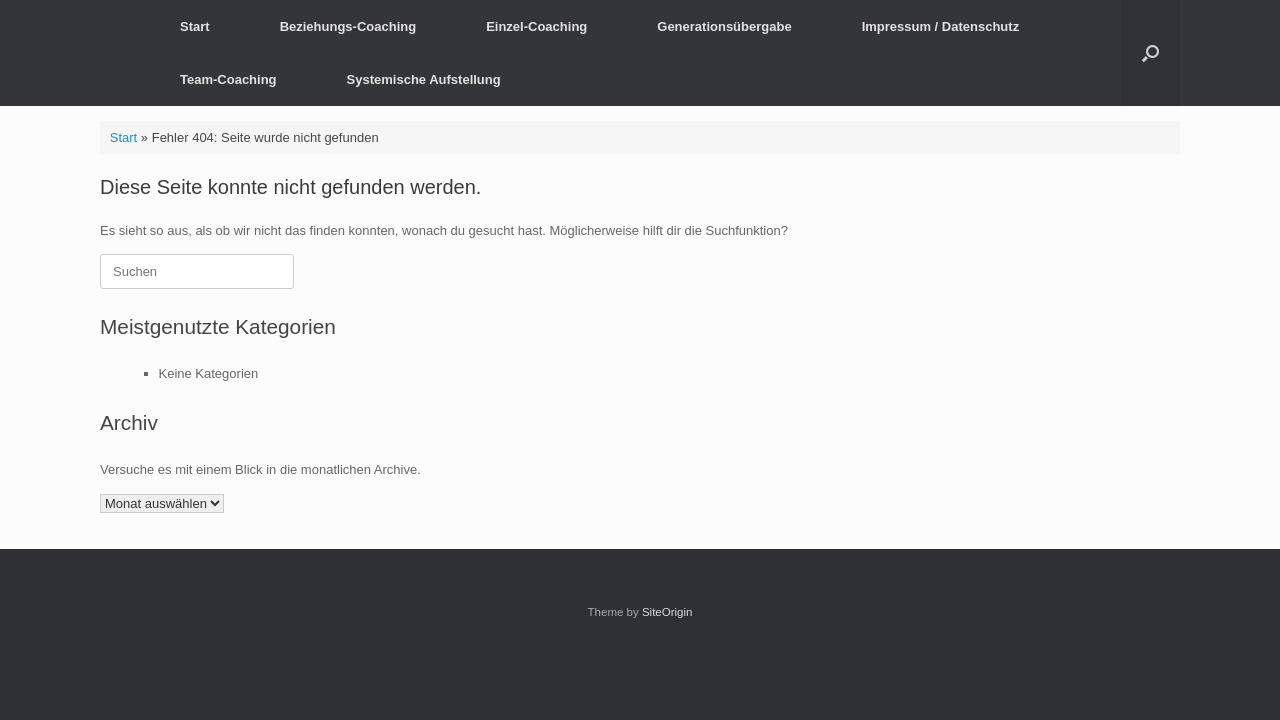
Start (195, 26)
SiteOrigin (667, 612)
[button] (1150, 53)
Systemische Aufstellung (424, 79)
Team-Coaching (228, 79)
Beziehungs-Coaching (348, 26)
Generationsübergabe (724, 26)
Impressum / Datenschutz (941, 26)
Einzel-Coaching (536, 26)
